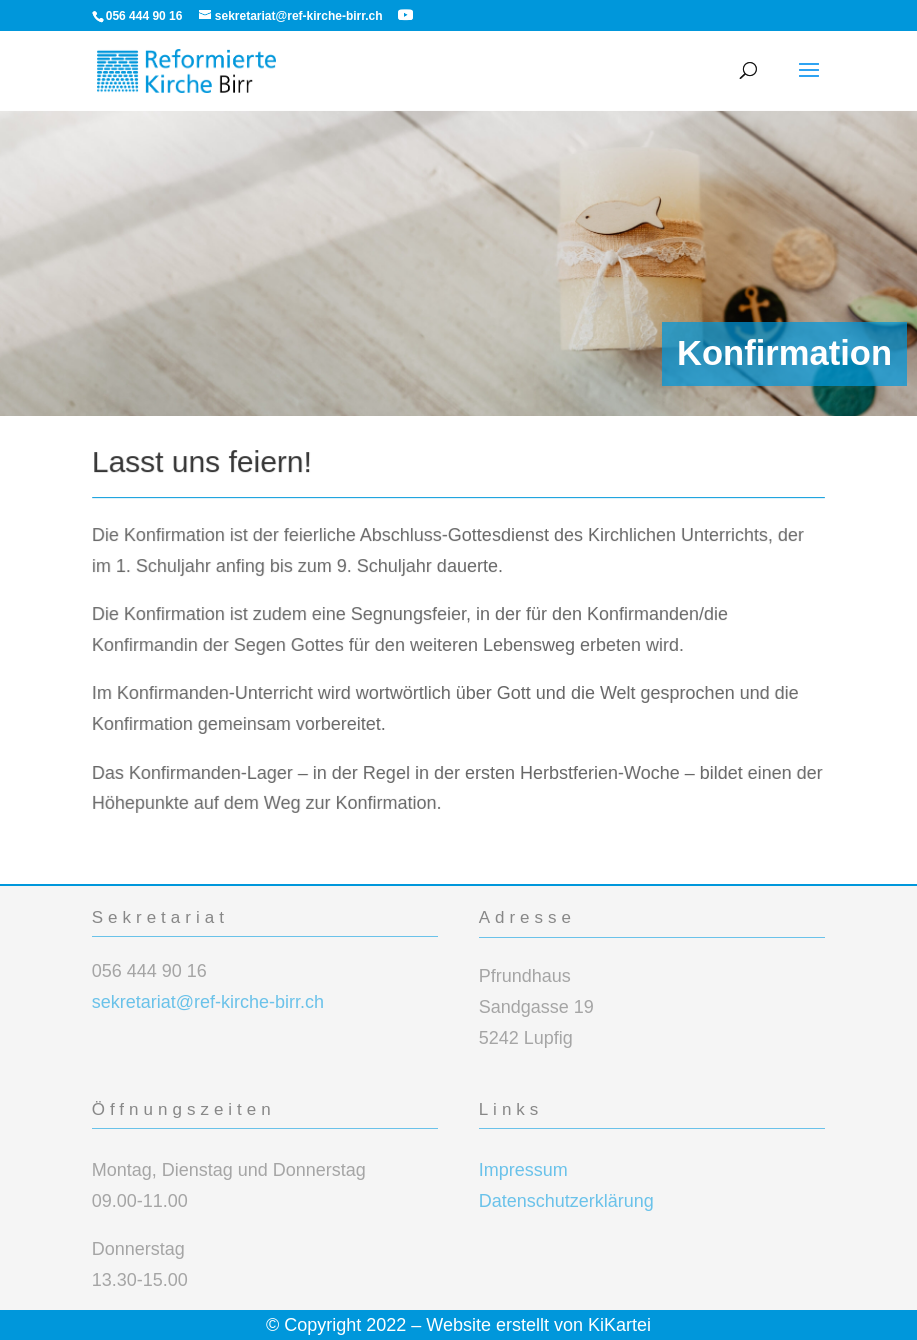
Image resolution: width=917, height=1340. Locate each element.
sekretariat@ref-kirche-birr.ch (208, 1002)
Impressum (523, 1170)
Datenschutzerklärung (566, 1201)
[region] (458, 263)
